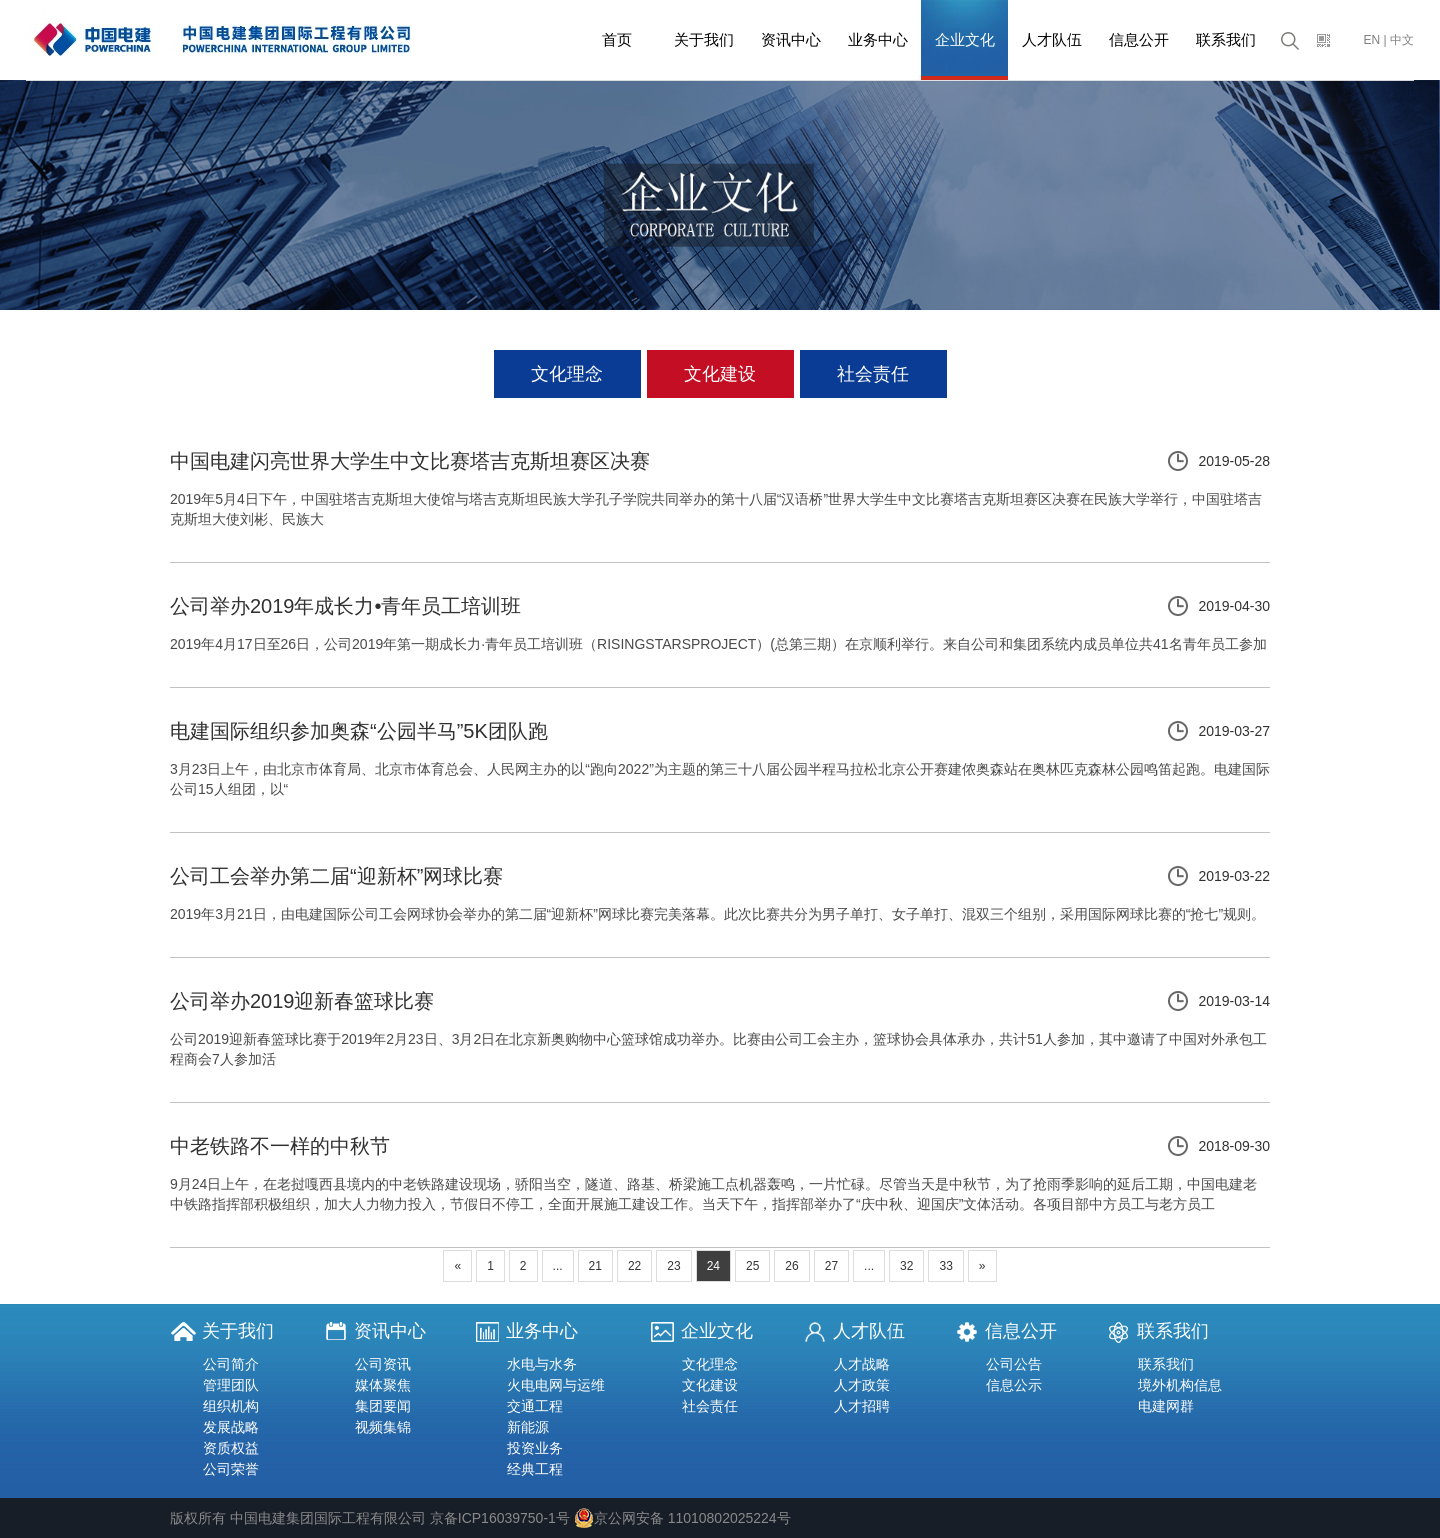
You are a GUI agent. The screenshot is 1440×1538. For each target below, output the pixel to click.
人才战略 (862, 1364)
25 (752, 1266)
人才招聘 (862, 1406)
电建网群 (1166, 1406)
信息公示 (1014, 1385)
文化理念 (567, 374)
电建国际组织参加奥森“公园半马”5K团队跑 (359, 731)
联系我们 (1226, 39)
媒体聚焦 (383, 1385)
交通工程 (535, 1406)
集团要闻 (383, 1406)
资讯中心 (791, 39)
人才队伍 (1052, 39)
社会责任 (873, 374)
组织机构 (231, 1406)
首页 (617, 39)
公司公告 (1014, 1364)
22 (634, 1266)
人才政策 (862, 1385)
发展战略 (231, 1427)
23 (673, 1266)
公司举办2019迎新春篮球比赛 (302, 1001)
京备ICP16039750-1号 (500, 1518)
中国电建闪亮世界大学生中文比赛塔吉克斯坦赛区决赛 (410, 461)
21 (595, 1266)
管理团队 (231, 1385)
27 (831, 1266)
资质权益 (231, 1448)
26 (791, 1266)
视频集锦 (383, 1427)
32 (906, 1266)
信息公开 (1139, 39)
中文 (1402, 40)
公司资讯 (383, 1364)
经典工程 (535, 1469)
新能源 (528, 1427)
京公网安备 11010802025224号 (682, 1518)
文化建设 (720, 374)
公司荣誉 (231, 1469)
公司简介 (231, 1364)
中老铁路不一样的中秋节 (280, 1146)
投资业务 (535, 1448)
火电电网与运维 (556, 1385)
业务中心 (878, 39)
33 (945, 1266)
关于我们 (704, 39)
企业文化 (965, 39)
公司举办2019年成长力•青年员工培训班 (346, 606)
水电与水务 (542, 1364)
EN (1372, 40)
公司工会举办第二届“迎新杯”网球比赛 (336, 876)
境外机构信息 (1180, 1385)
